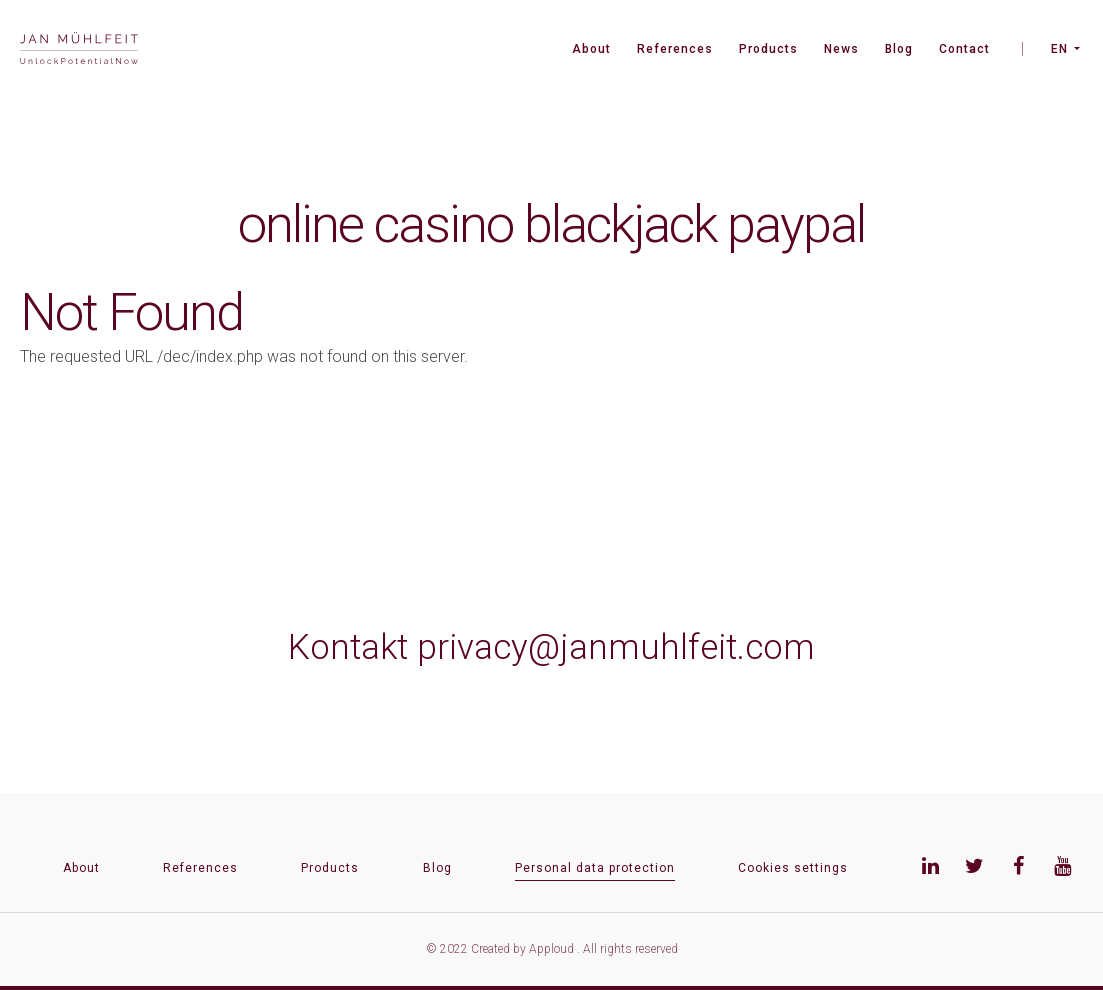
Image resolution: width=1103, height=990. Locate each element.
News (841, 49)
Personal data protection (595, 868)
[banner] (79, 50)
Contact (964, 49)
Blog (899, 49)
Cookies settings (793, 868)
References (675, 49)
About (591, 49)
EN (1059, 49)
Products (768, 49)
